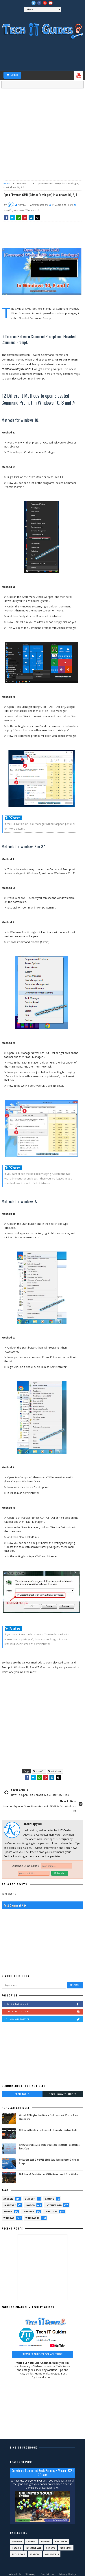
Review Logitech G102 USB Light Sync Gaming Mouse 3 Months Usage (49, 2167)
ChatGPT (30, 2205)
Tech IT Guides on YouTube (42, 2360)
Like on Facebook (43, 2010)
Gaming (49, 2205)
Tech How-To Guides (62, 2100)
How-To (8, 216)
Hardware (9, 2211)
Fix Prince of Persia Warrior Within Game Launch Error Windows (49, 2180)
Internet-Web (54, 2211)
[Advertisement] (42, 58)
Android (8, 2205)
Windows (19, 216)
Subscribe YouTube (43, 2018)
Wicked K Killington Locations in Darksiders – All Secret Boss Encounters (48, 2123)
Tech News (28, 2218)
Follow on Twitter (43, 2025)
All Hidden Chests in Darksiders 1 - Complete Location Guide (48, 2136)
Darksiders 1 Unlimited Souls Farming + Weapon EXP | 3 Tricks (43, 2479)
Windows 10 (32, 216)
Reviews (7, 2218)
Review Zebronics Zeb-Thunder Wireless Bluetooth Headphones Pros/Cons (49, 2153)
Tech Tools (22, 2100)
